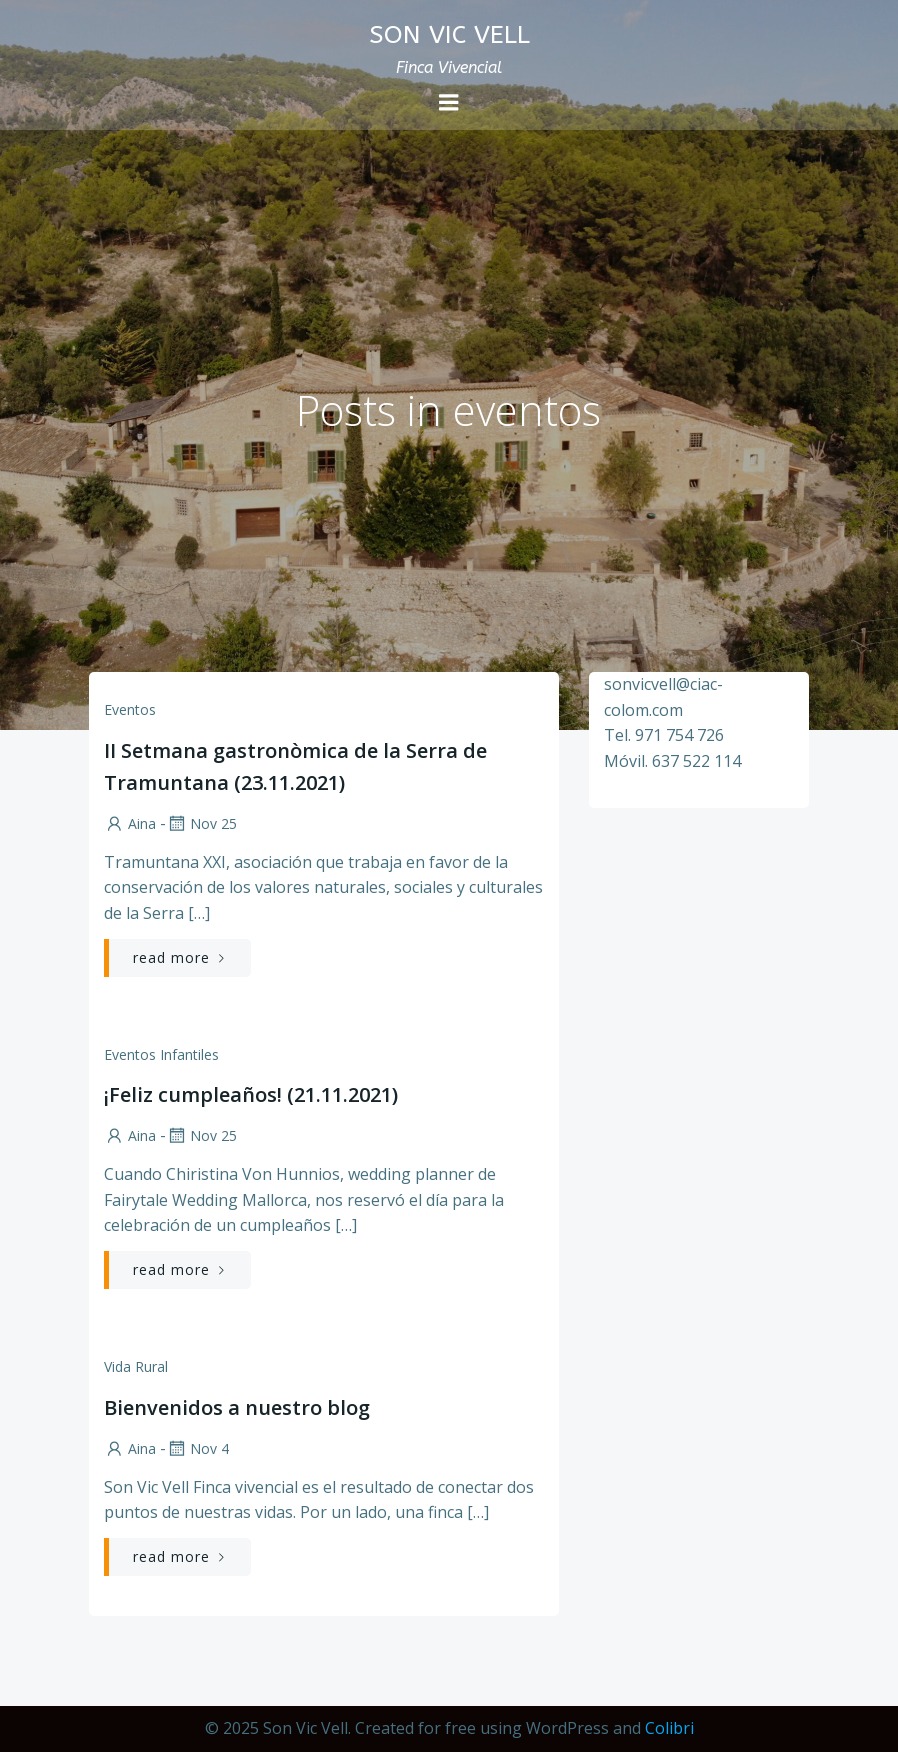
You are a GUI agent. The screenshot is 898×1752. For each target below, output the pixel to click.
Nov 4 (197, 1448)
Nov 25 (201, 823)
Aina (130, 823)
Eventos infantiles (161, 1054)
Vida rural (136, 1366)
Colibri (669, 1728)
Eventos (130, 709)
